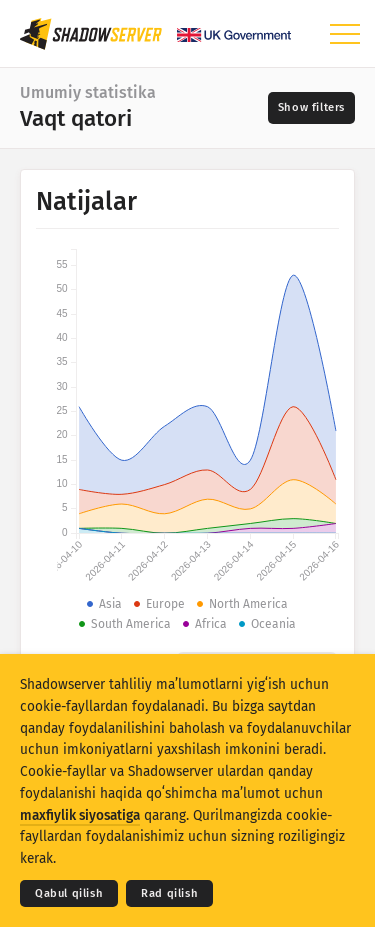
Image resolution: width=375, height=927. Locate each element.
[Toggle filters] (311, 108)
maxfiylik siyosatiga (80, 815)
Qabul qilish (69, 893)
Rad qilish (169, 893)
